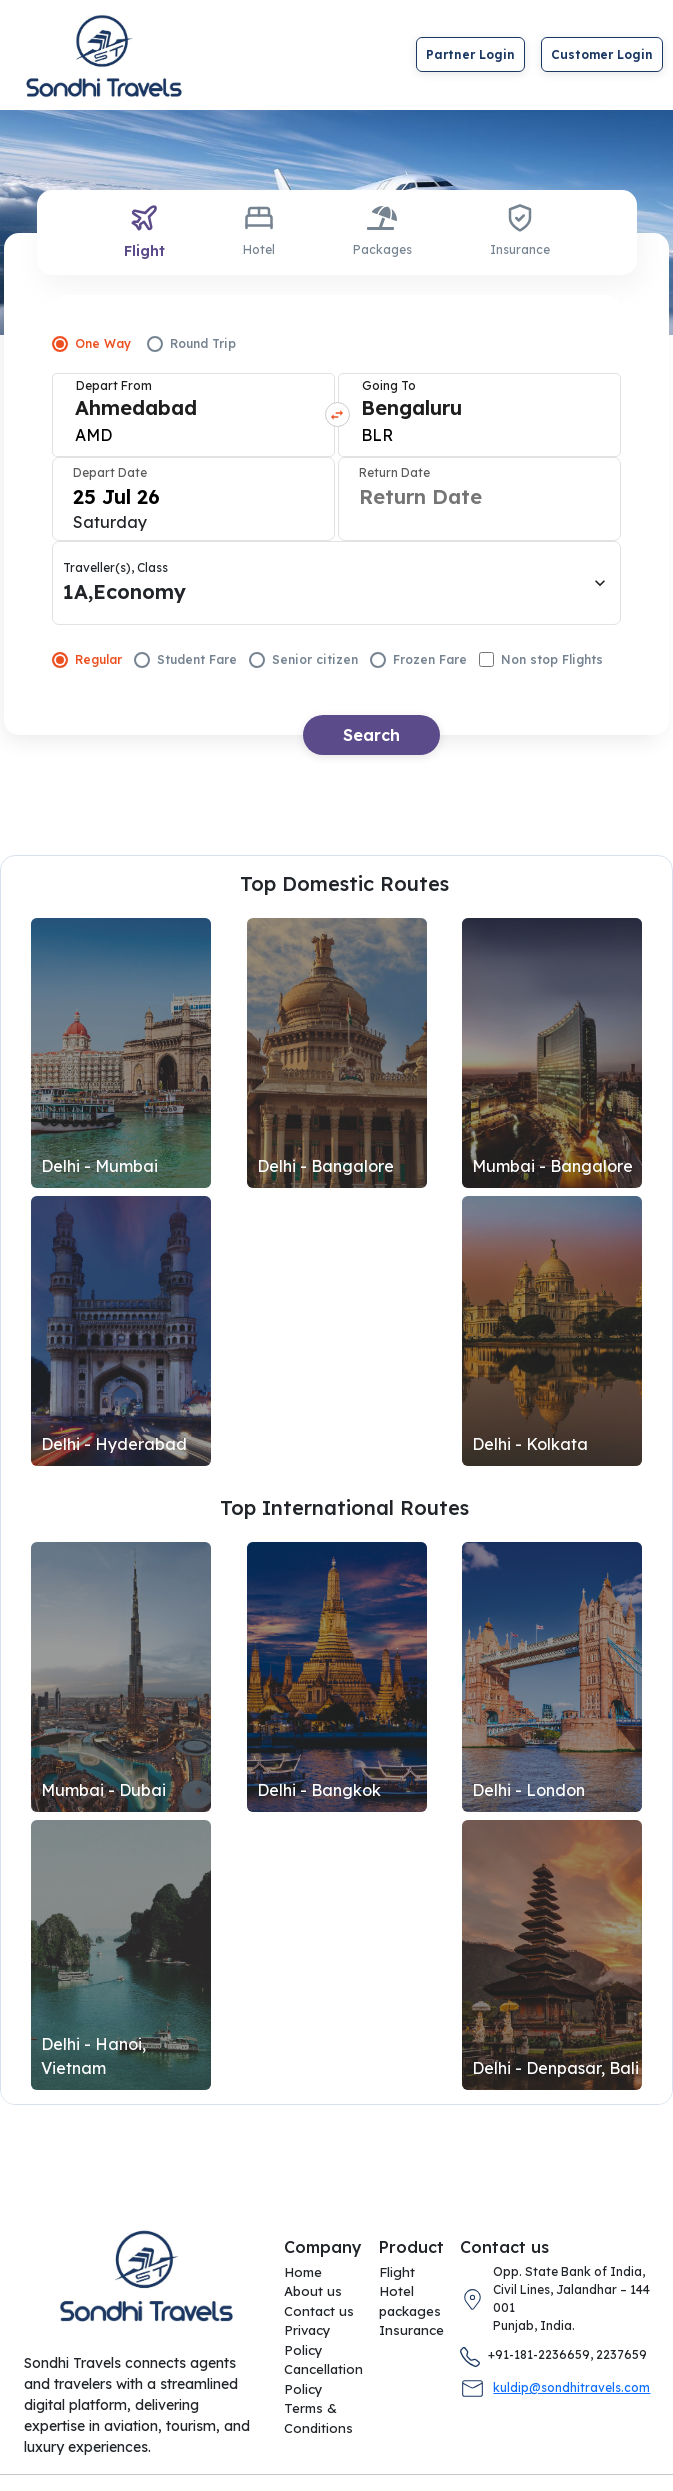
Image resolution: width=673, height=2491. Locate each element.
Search (371, 735)
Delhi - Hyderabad (114, 1444)
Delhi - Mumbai (99, 1166)
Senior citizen (303, 660)
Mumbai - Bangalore (552, 1166)
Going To (389, 385)
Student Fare (185, 660)
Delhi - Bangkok (319, 1790)
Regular (87, 660)
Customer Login (602, 54)
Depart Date (110, 472)
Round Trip (191, 344)
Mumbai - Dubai (103, 1790)
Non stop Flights (541, 660)
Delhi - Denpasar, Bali (555, 2068)
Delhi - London (528, 1790)
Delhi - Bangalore (325, 1166)
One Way (91, 344)
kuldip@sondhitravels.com (571, 2387)
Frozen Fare (418, 660)
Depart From (114, 385)
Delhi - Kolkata (530, 1444)
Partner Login (470, 54)
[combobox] (77, 418)
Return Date (394, 472)
